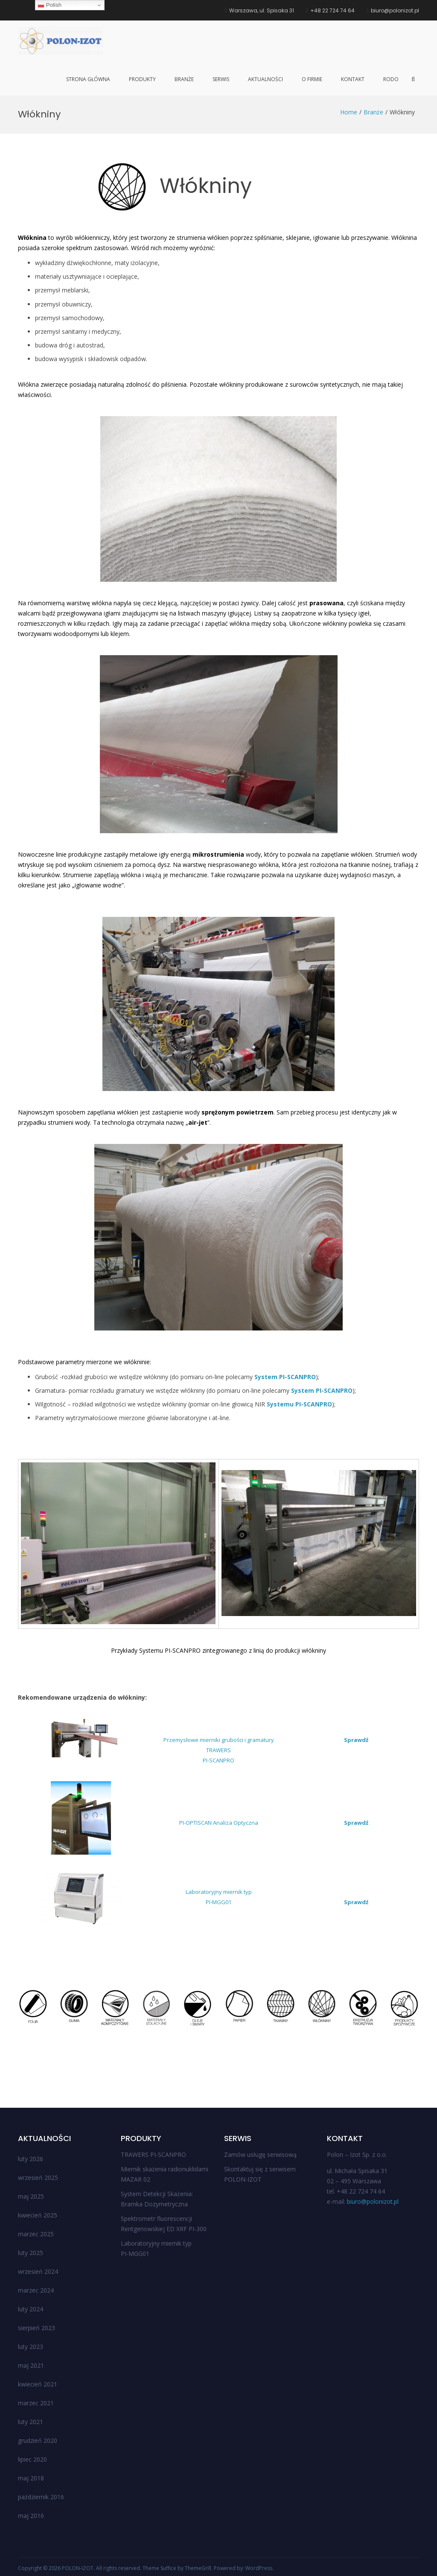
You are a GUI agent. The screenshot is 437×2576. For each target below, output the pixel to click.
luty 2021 (30, 2422)
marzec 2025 (36, 2234)
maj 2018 (31, 2478)
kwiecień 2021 (37, 2384)
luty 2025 (30, 2253)
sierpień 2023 (36, 2328)
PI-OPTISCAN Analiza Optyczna (218, 1822)
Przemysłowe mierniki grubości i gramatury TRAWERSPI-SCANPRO (218, 1750)
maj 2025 (31, 2196)
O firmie (312, 79)
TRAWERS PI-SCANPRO (153, 2154)
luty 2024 (30, 2309)
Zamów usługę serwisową (260, 2154)
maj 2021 (31, 2365)
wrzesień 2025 (38, 2177)
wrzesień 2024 (38, 2271)
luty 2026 (30, 2159)
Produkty (142, 79)
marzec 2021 (36, 2403)
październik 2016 (41, 2497)
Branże (184, 79)
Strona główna (88, 79)
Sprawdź (356, 1740)
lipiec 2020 (32, 2459)
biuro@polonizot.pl (373, 2201)
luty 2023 (30, 2347)
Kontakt (352, 79)
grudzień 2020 (37, 2440)
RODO (391, 79)
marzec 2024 (36, 2290)
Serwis (221, 79)
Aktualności (265, 79)
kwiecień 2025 (37, 2215)
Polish (49, 5)
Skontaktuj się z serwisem (260, 2169)
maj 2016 (31, 2516)
